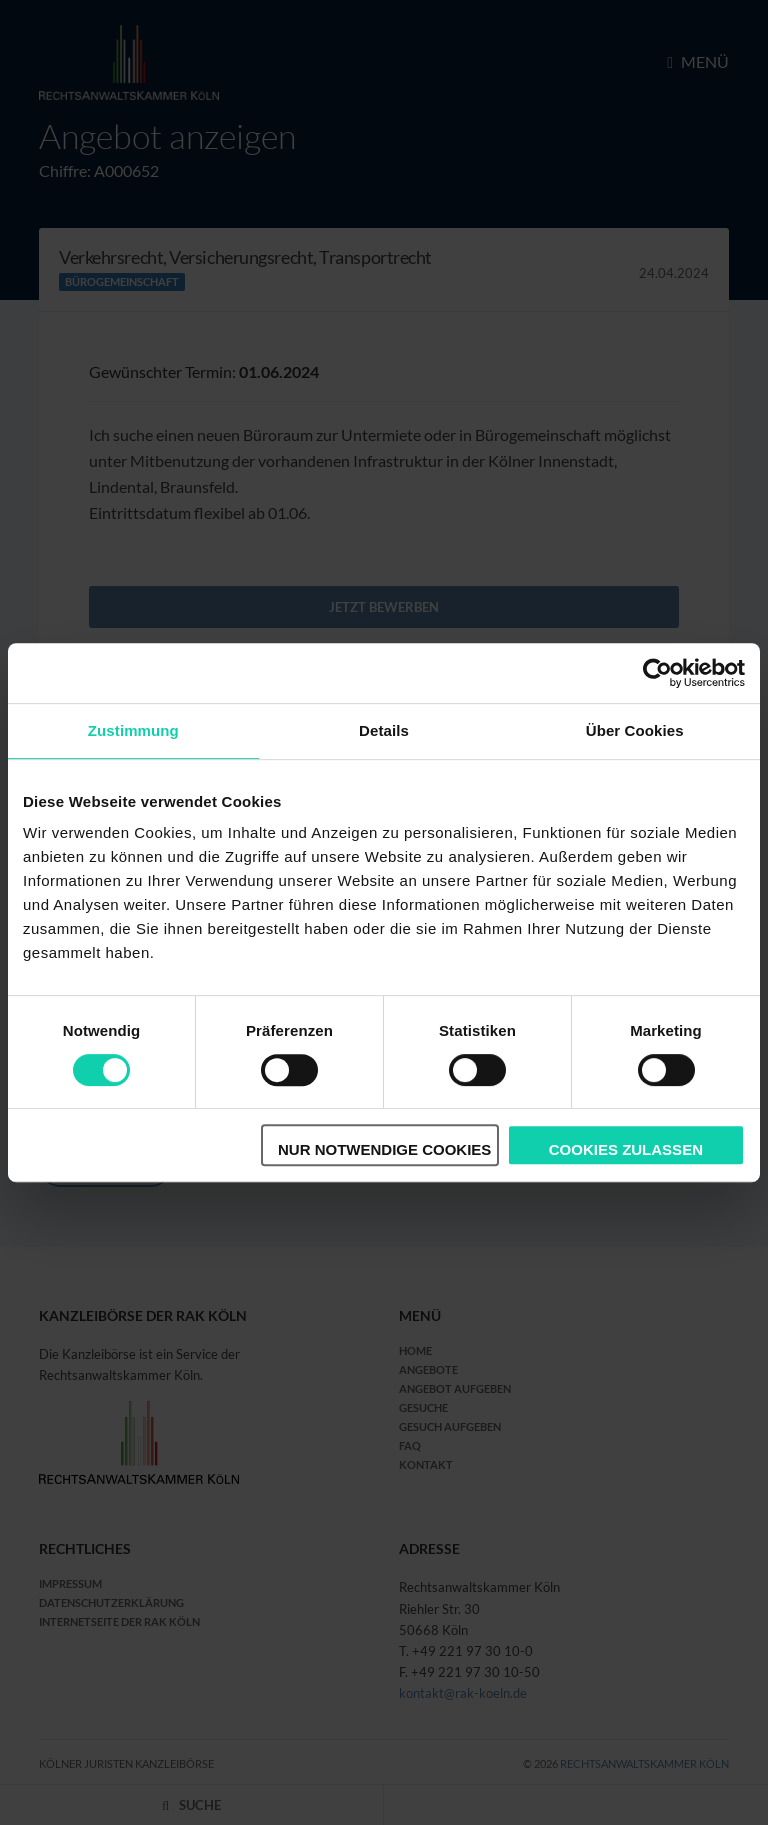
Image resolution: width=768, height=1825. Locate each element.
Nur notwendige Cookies (384, 1149)
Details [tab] (384, 730)
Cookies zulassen (626, 1149)
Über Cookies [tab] (635, 730)
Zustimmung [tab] (133, 730)
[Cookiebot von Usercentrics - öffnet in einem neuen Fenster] (657, 673)
